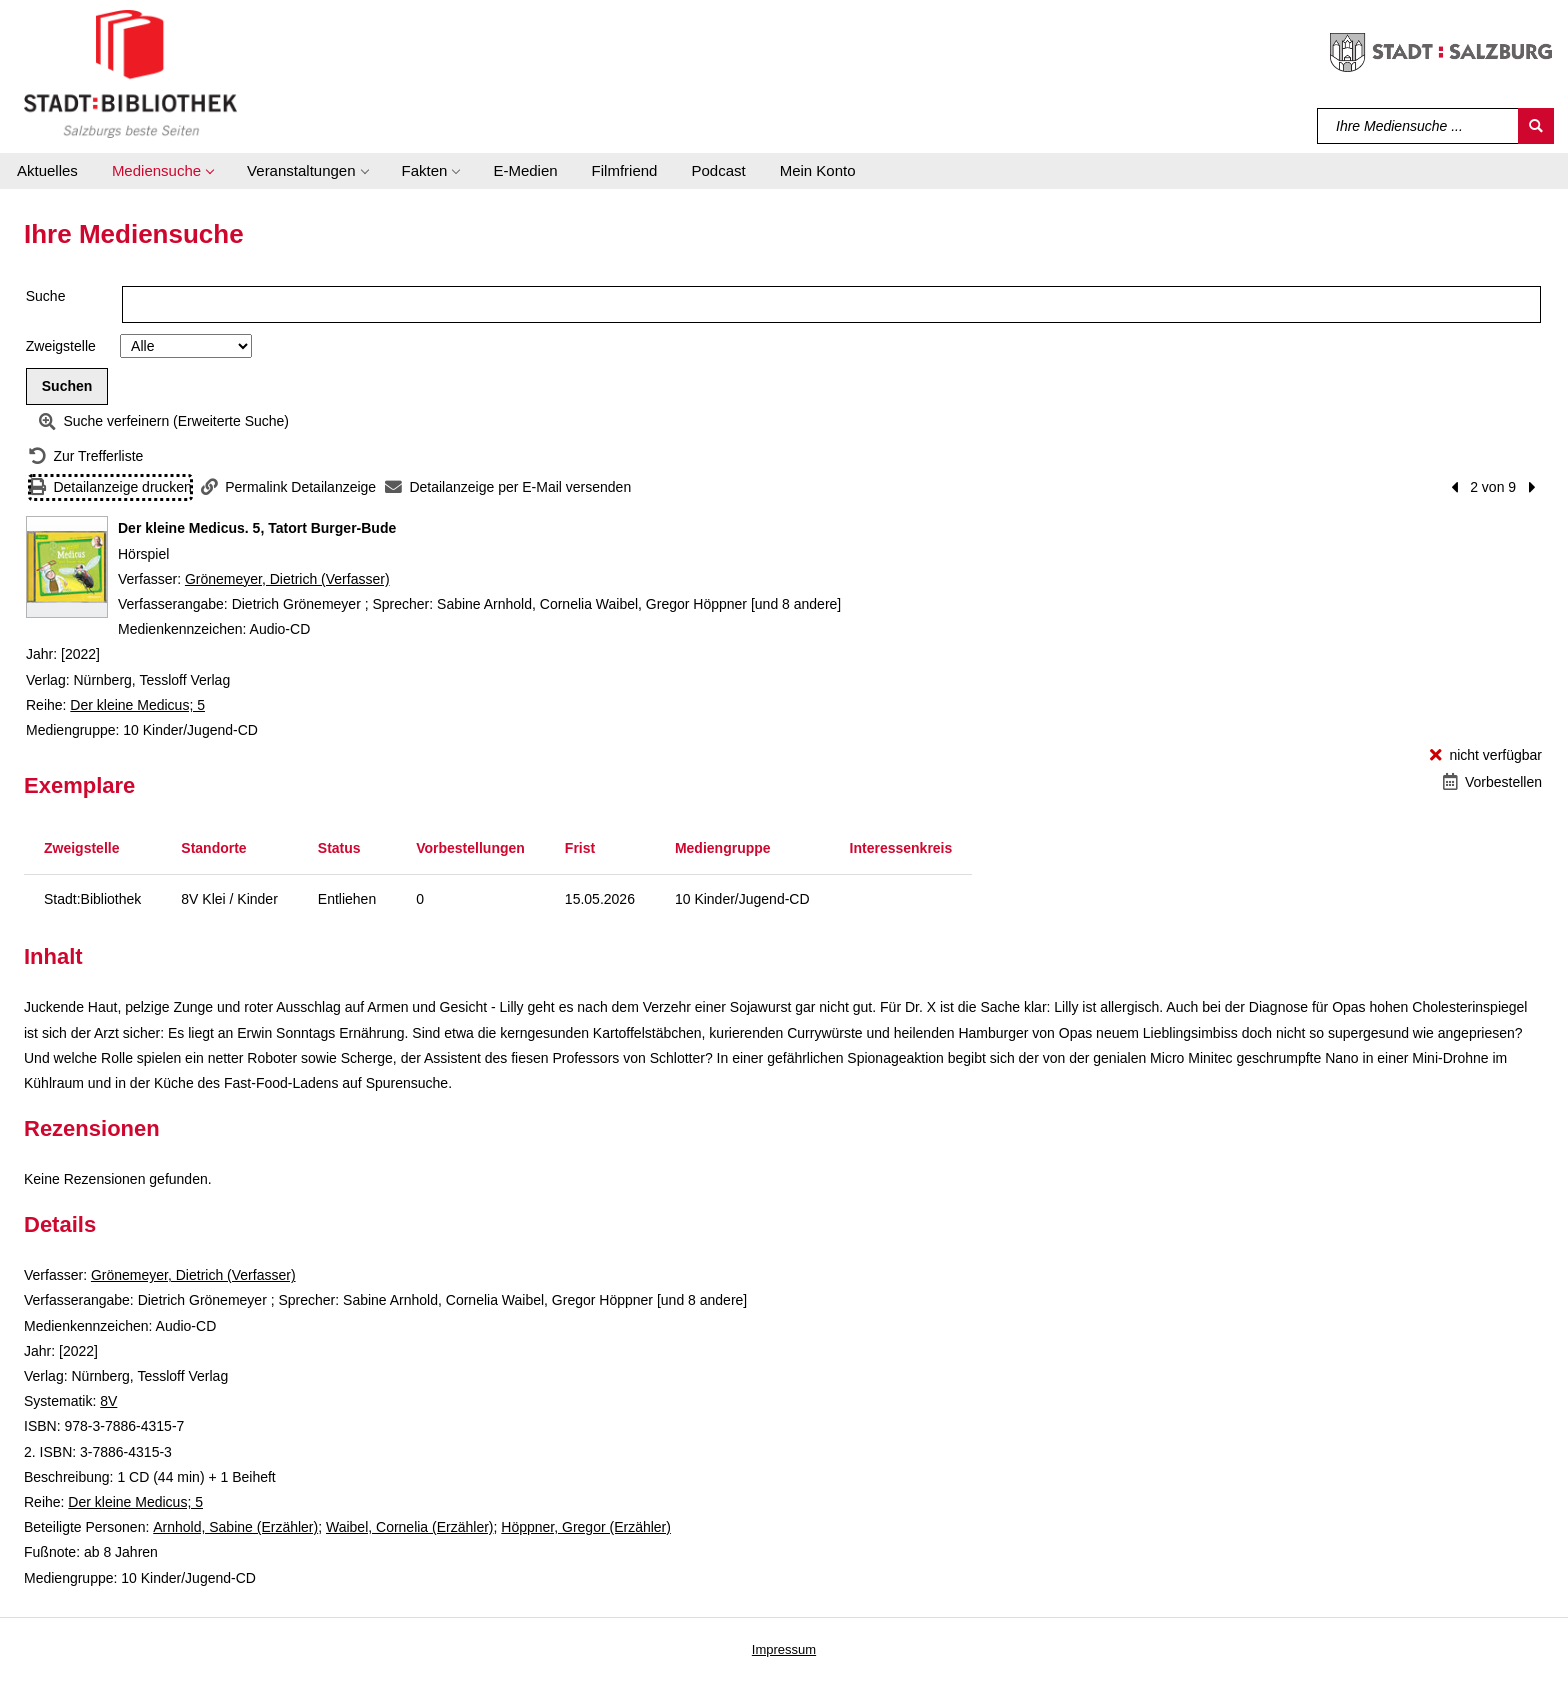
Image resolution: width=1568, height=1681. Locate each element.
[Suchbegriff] (1418, 126)
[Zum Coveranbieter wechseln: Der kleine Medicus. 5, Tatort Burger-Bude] (67, 567)
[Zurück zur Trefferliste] (86, 456)
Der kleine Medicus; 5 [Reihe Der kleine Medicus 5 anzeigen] (137, 705)
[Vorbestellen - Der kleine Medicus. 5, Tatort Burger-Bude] (1492, 782)
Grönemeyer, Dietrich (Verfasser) (287, 579)
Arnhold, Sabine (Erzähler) (235, 1527)
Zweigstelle (61, 346)
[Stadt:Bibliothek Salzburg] (130, 73)
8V (108, 1401)
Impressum (784, 1649)
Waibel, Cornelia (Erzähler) (410, 1527)
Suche (46, 296)
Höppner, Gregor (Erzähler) (586, 1527)
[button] (162, 171)
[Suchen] (1536, 126)
